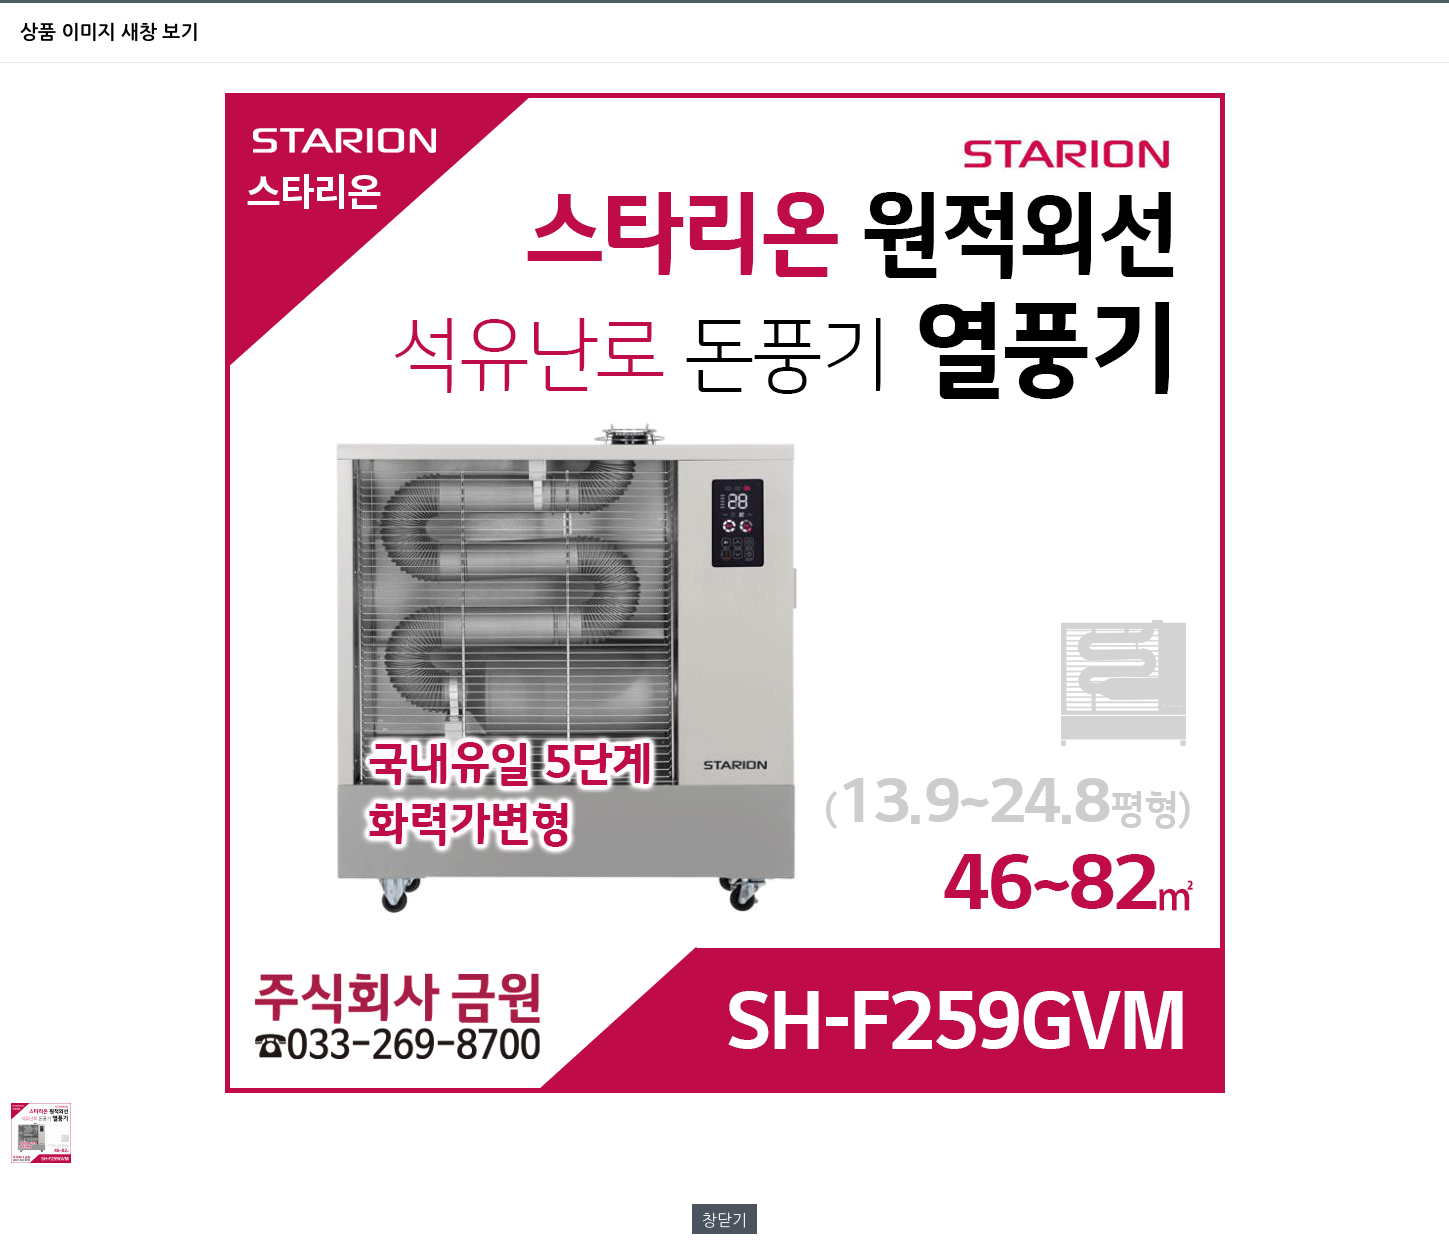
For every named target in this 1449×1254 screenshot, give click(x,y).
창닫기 (724, 1220)
